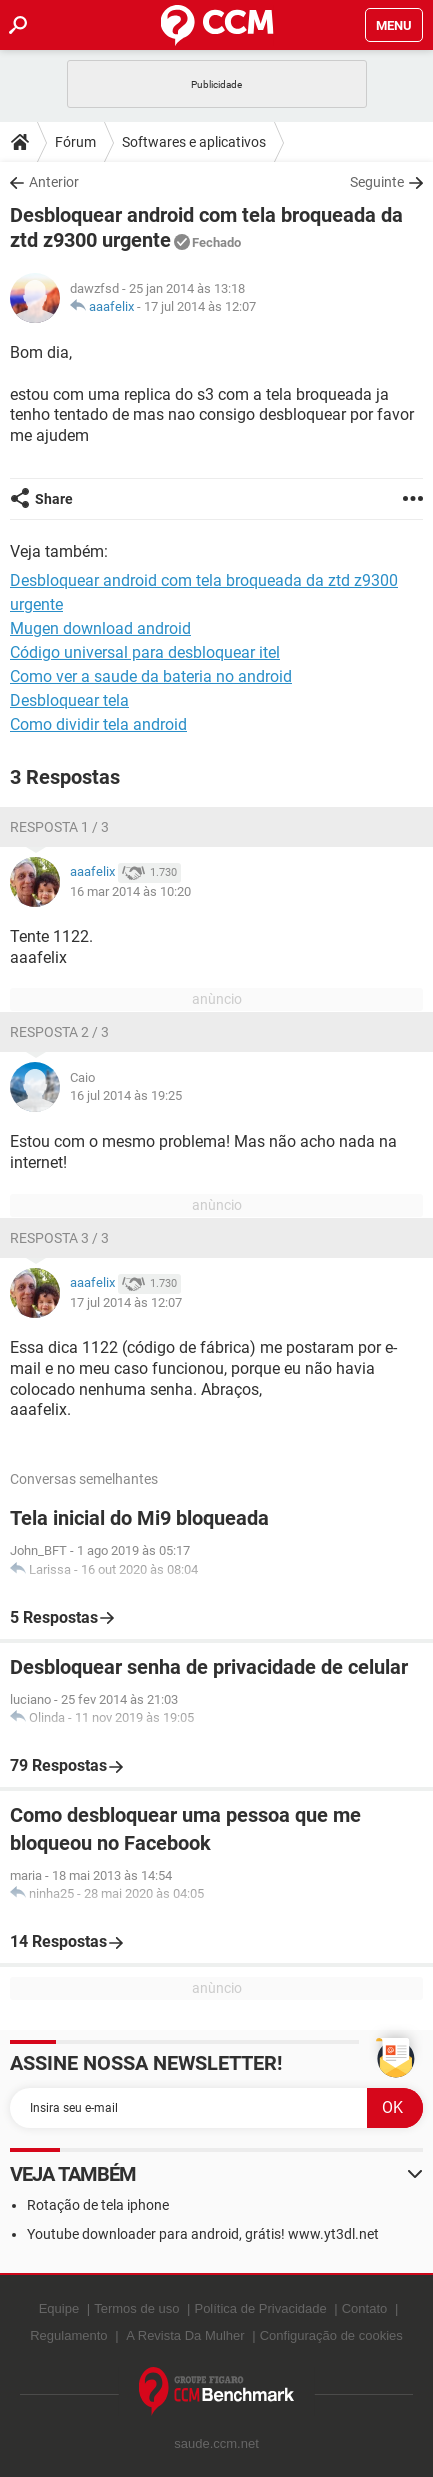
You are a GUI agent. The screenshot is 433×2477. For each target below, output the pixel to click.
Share (54, 499)
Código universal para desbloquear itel (145, 652)
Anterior (54, 182)
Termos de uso (136, 2308)
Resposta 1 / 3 (59, 827)
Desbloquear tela (69, 700)
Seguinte (377, 182)
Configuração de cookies (331, 2335)
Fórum (75, 142)
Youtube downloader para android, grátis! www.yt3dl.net (203, 2234)
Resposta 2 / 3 (59, 1032)
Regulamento (68, 2335)
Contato (365, 2308)
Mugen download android (100, 628)
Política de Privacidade (260, 2308)
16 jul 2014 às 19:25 (126, 1095)
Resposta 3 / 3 (59, 1238)
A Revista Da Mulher (185, 2335)
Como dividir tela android (98, 724)
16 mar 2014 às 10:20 (130, 891)
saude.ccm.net (216, 2443)
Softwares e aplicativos (194, 142)
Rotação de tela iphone (98, 2205)
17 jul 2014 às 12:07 (200, 306)
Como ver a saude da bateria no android (151, 676)
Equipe (59, 2308)
